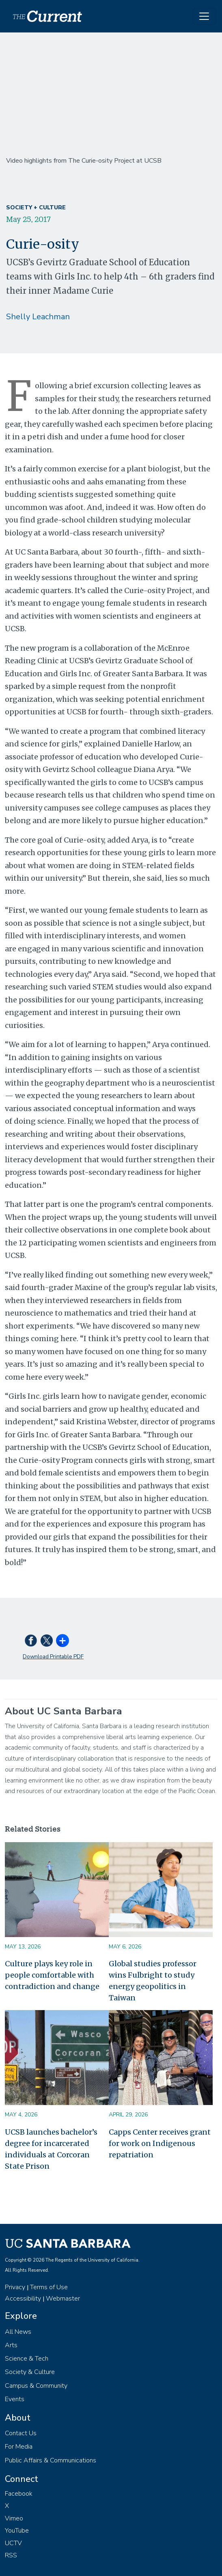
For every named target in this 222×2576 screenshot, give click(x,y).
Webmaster (63, 2298)
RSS (11, 2555)
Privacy (15, 2287)
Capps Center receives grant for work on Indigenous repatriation (160, 2143)
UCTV (13, 2543)
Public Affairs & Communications (50, 2460)
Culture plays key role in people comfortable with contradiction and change (52, 1975)
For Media (18, 2446)
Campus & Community (36, 2385)
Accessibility (23, 2298)
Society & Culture (30, 2371)
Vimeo (14, 2518)
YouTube (17, 2530)
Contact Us (21, 2433)
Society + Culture (36, 207)
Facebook (18, 2493)
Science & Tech (26, 2358)
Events (14, 2399)
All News (18, 2331)
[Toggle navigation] (204, 16)
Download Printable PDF (53, 1656)
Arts (11, 2345)
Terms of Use (49, 2287)
